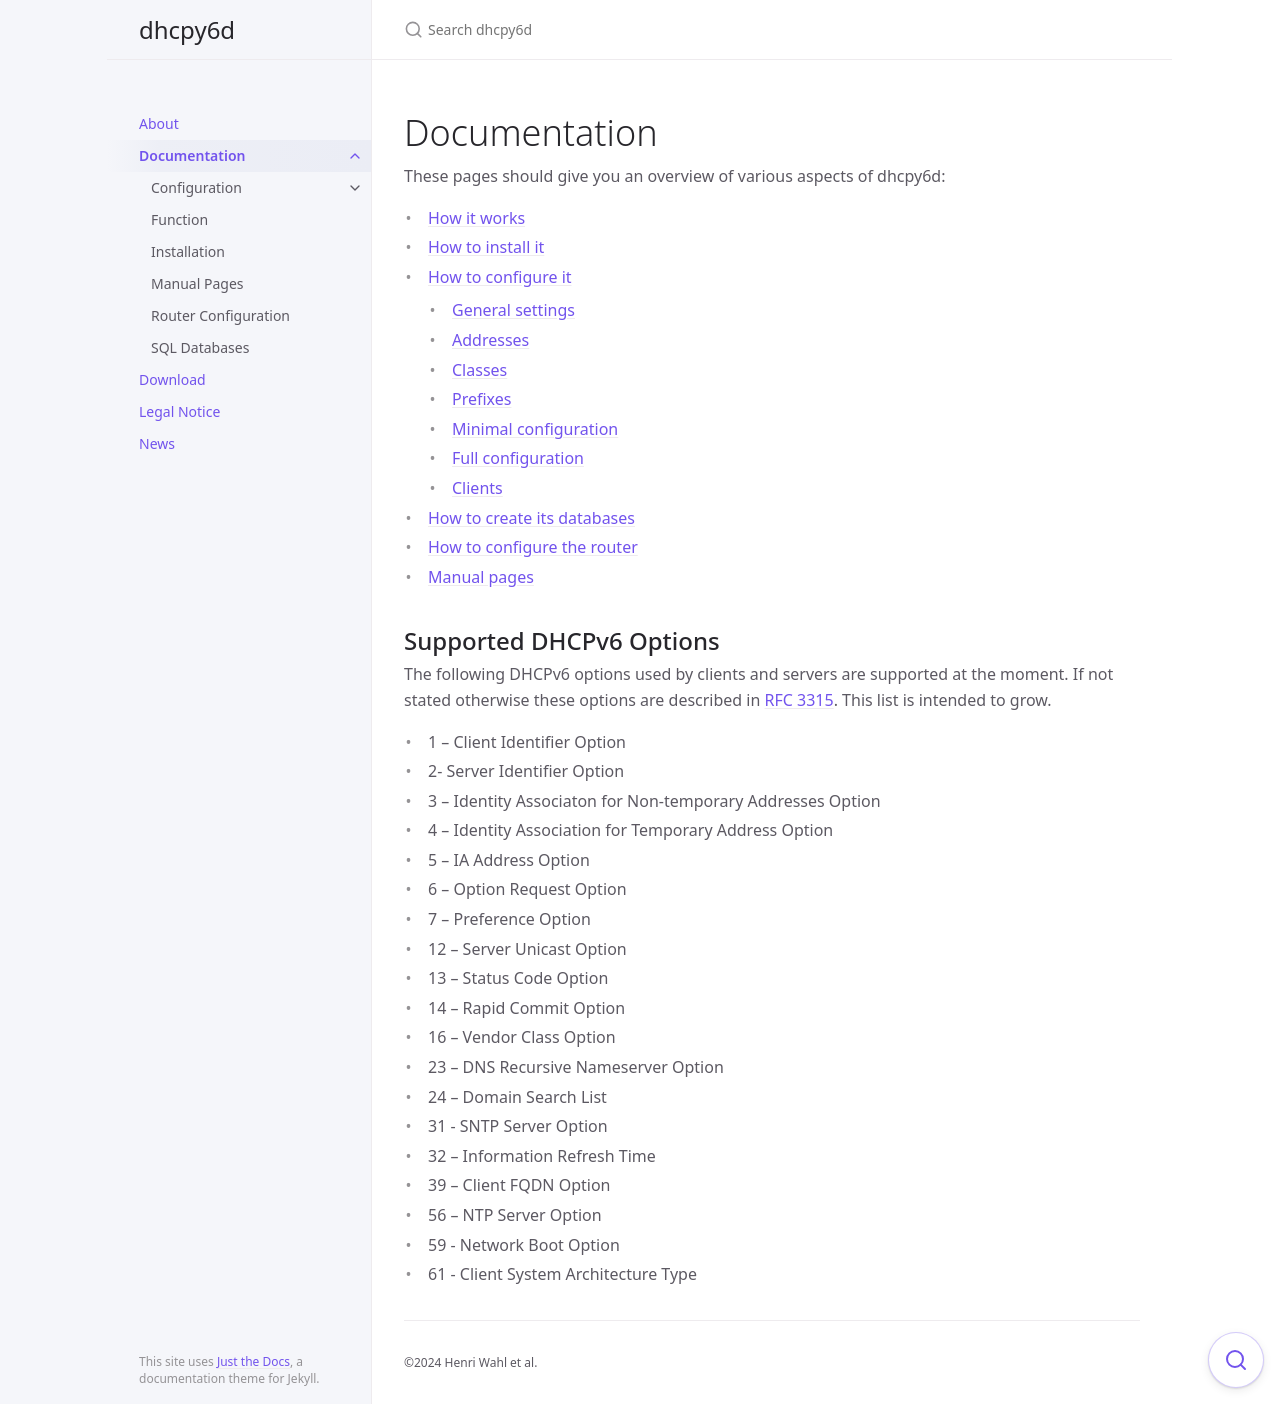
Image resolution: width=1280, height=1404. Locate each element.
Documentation (192, 155)
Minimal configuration (535, 429)
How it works (476, 218)
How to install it (486, 247)
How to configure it (500, 277)
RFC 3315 (799, 700)
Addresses (490, 340)
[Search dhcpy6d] (640, 29)
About (159, 123)
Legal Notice (179, 411)
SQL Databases (200, 347)
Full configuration (518, 458)
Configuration (196, 187)
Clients (477, 488)
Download (172, 379)
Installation (188, 251)
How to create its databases (531, 518)
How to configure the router (533, 547)
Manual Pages (197, 283)
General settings (513, 310)
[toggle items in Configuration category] (355, 188)
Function (179, 219)
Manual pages (481, 577)
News (157, 443)
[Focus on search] (1236, 1360)
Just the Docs (253, 1361)
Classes (479, 370)
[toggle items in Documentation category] (355, 156)
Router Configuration (220, 315)
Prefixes (481, 399)
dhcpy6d (187, 29)
